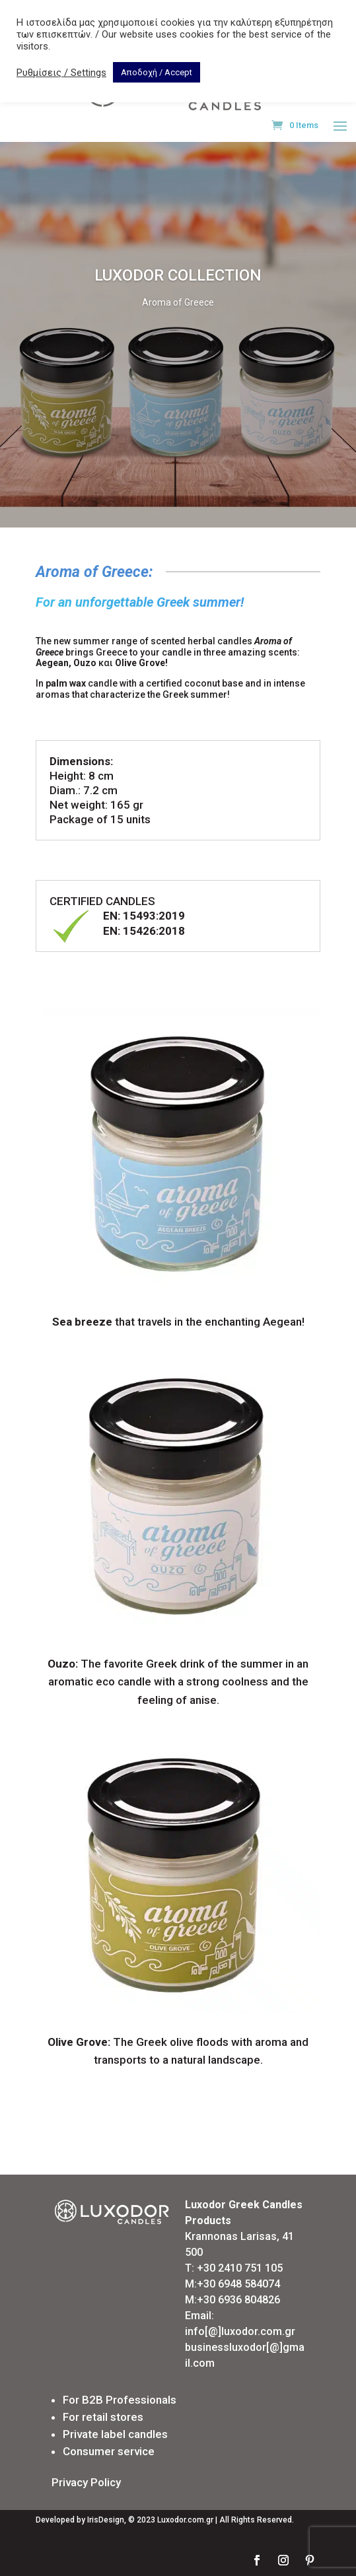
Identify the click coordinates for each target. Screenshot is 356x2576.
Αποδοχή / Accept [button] (156, 72)
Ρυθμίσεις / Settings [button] (61, 73)
